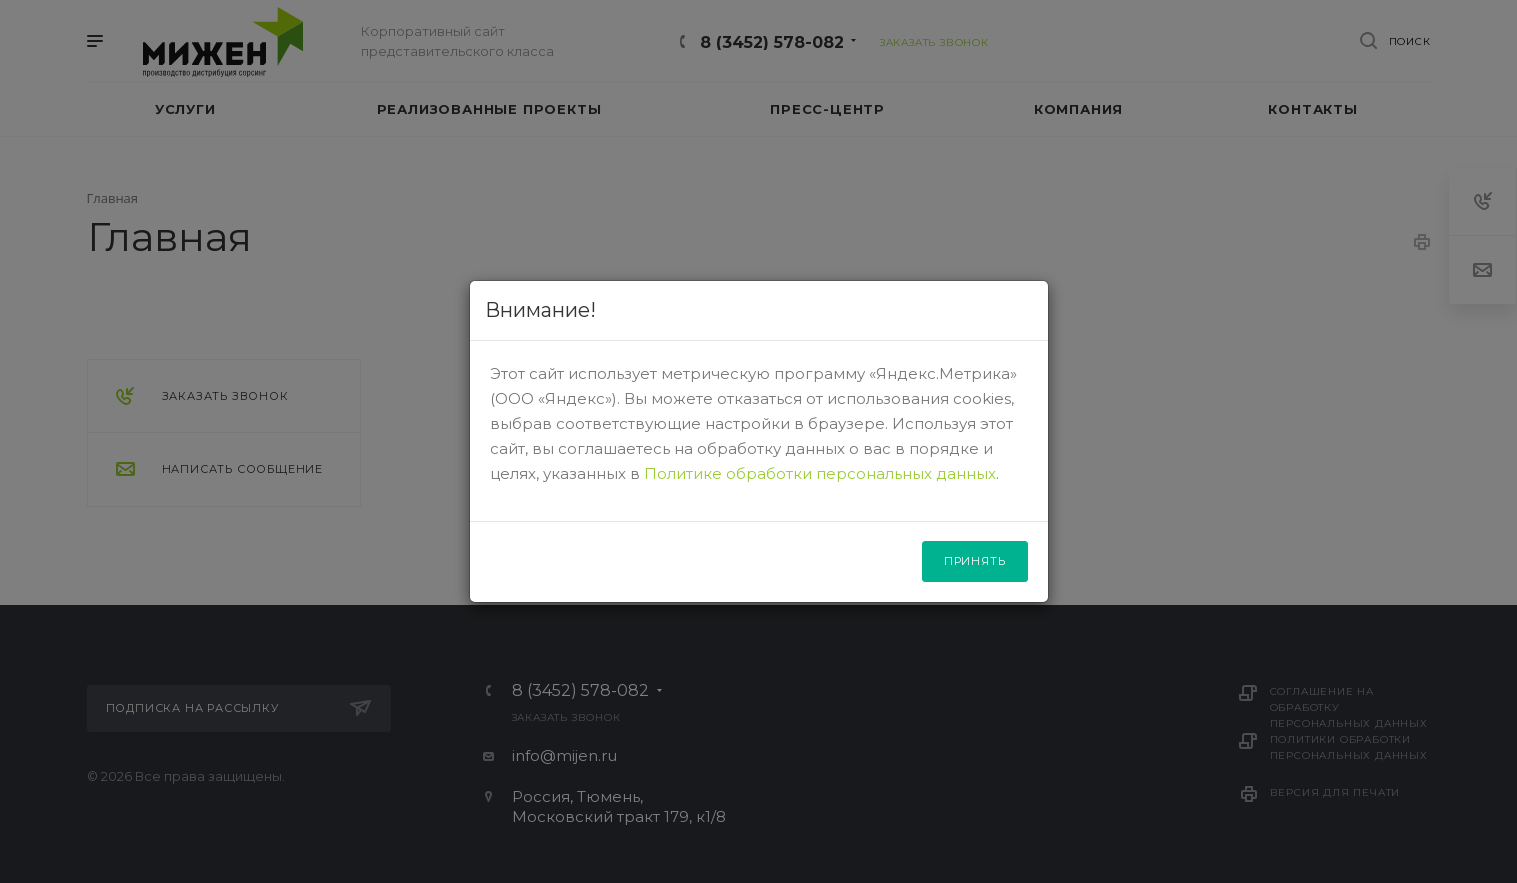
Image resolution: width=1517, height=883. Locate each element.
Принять (975, 561)
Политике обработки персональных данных (820, 473)
